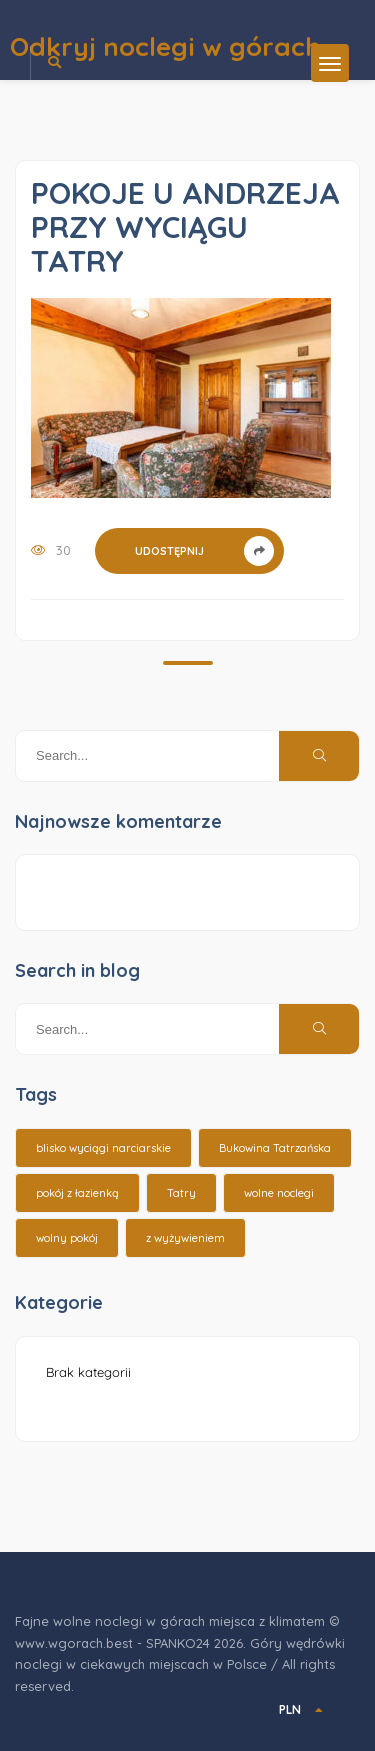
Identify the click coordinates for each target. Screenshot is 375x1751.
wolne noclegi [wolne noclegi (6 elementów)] (279, 1193)
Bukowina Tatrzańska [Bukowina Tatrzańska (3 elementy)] (275, 1148)
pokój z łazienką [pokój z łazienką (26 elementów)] (77, 1193)
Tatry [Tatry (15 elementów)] (181, 1193)
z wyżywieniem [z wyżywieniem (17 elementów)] (185, 1238)
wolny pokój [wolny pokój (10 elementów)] (67, 1238)
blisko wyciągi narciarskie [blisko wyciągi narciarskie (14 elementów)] (103, 1148)
